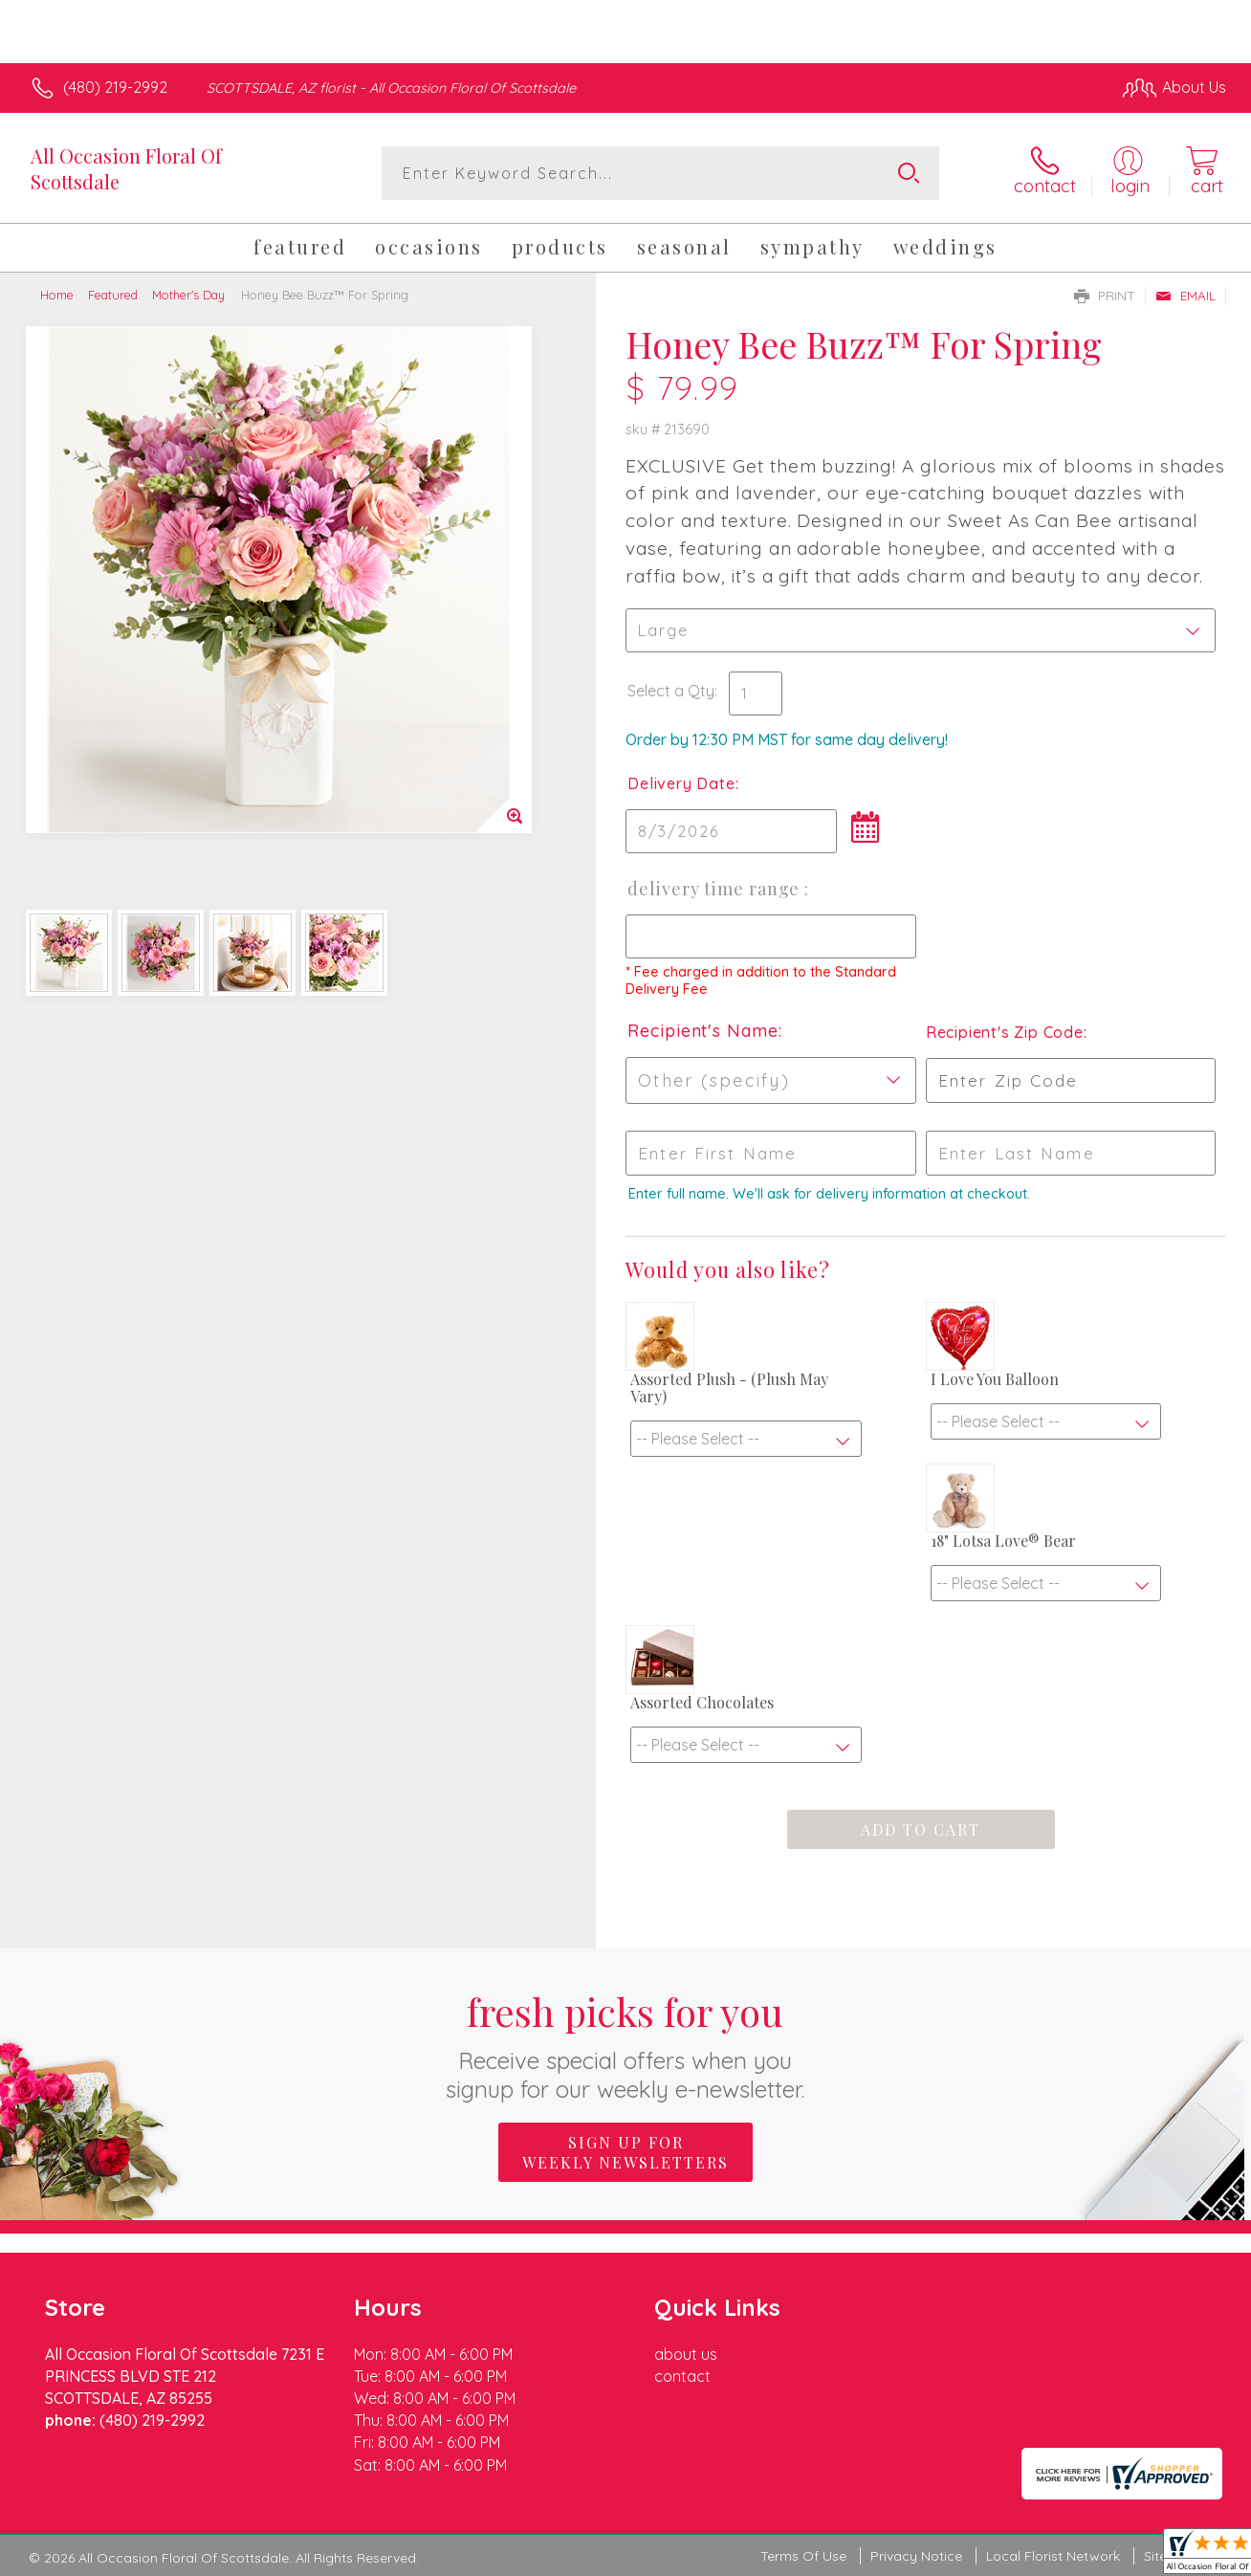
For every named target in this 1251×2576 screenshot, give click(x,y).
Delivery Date (681, 783)
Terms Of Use (803, 2556)
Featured (113, 294)
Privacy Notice (916, 2556)
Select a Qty (670, 690)
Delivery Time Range (715, 888)
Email (1185, 295)
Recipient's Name (702, 1031)
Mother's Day (188, 294)
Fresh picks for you (626, 2044)
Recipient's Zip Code (1005, 1032)
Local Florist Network (1053, 2556)
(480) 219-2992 (115, 87)
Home (57, 294)
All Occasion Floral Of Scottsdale (126, 168)
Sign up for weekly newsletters (625, 2152)
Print (1104, 295)
